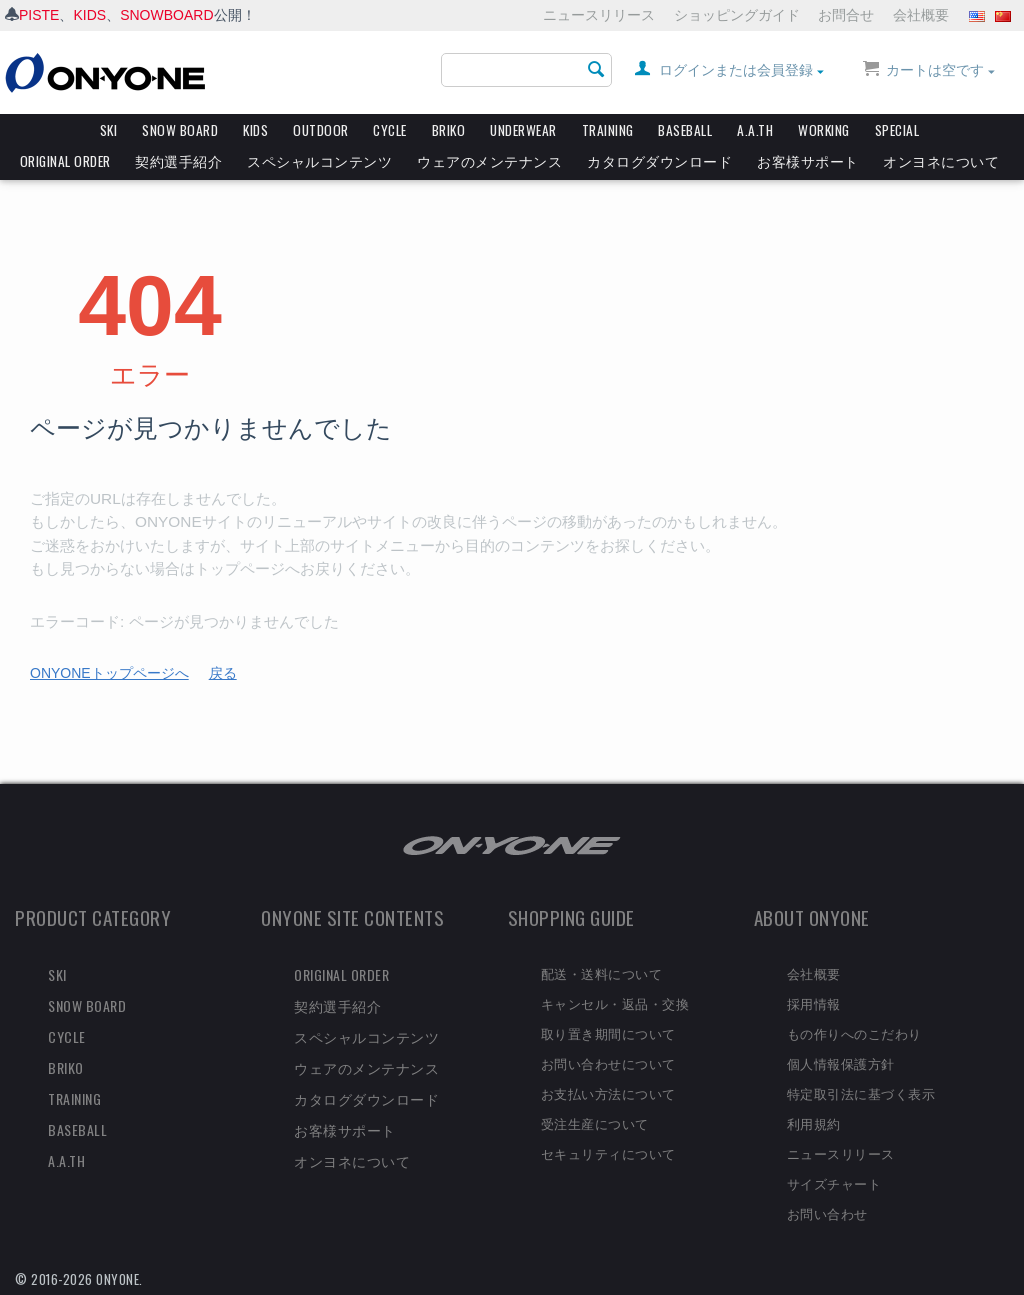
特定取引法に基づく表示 (861, 1093)
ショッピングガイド (737, 15)
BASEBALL (685, 130)
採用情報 (814, 1003)
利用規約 (814, 1123)
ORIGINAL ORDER (65, 161)
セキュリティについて (608, 1153)
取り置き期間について (608, 1033)
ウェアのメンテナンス (489, 161)
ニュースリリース (599, 15)
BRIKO (449, 130)
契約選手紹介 (178, 161)
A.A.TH (755, 130)
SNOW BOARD (180, 130)
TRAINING (608, 130)
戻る (223, 673)
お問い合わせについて (608, 1063)
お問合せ (846, 15)
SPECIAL (897, 130)
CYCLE (390, 130)
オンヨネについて (941, 161)
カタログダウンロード (659, 161)
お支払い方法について (608, 1093)
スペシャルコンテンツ (319, 161)
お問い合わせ (827, 1213)
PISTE (39, 15)
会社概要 (921, 15)
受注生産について (595, 1123)
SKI (109, 130)
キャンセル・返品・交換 (615, 1003)
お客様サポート (808, 161)
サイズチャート (834, 1183)
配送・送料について (602, 973)
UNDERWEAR (523, 130)
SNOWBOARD (166, 15)
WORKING (824, 130)
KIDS (89, 15)
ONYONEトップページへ (109, 673)
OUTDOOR (321, 130)
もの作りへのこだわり (854, 1033)
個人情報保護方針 (841, 1063)
